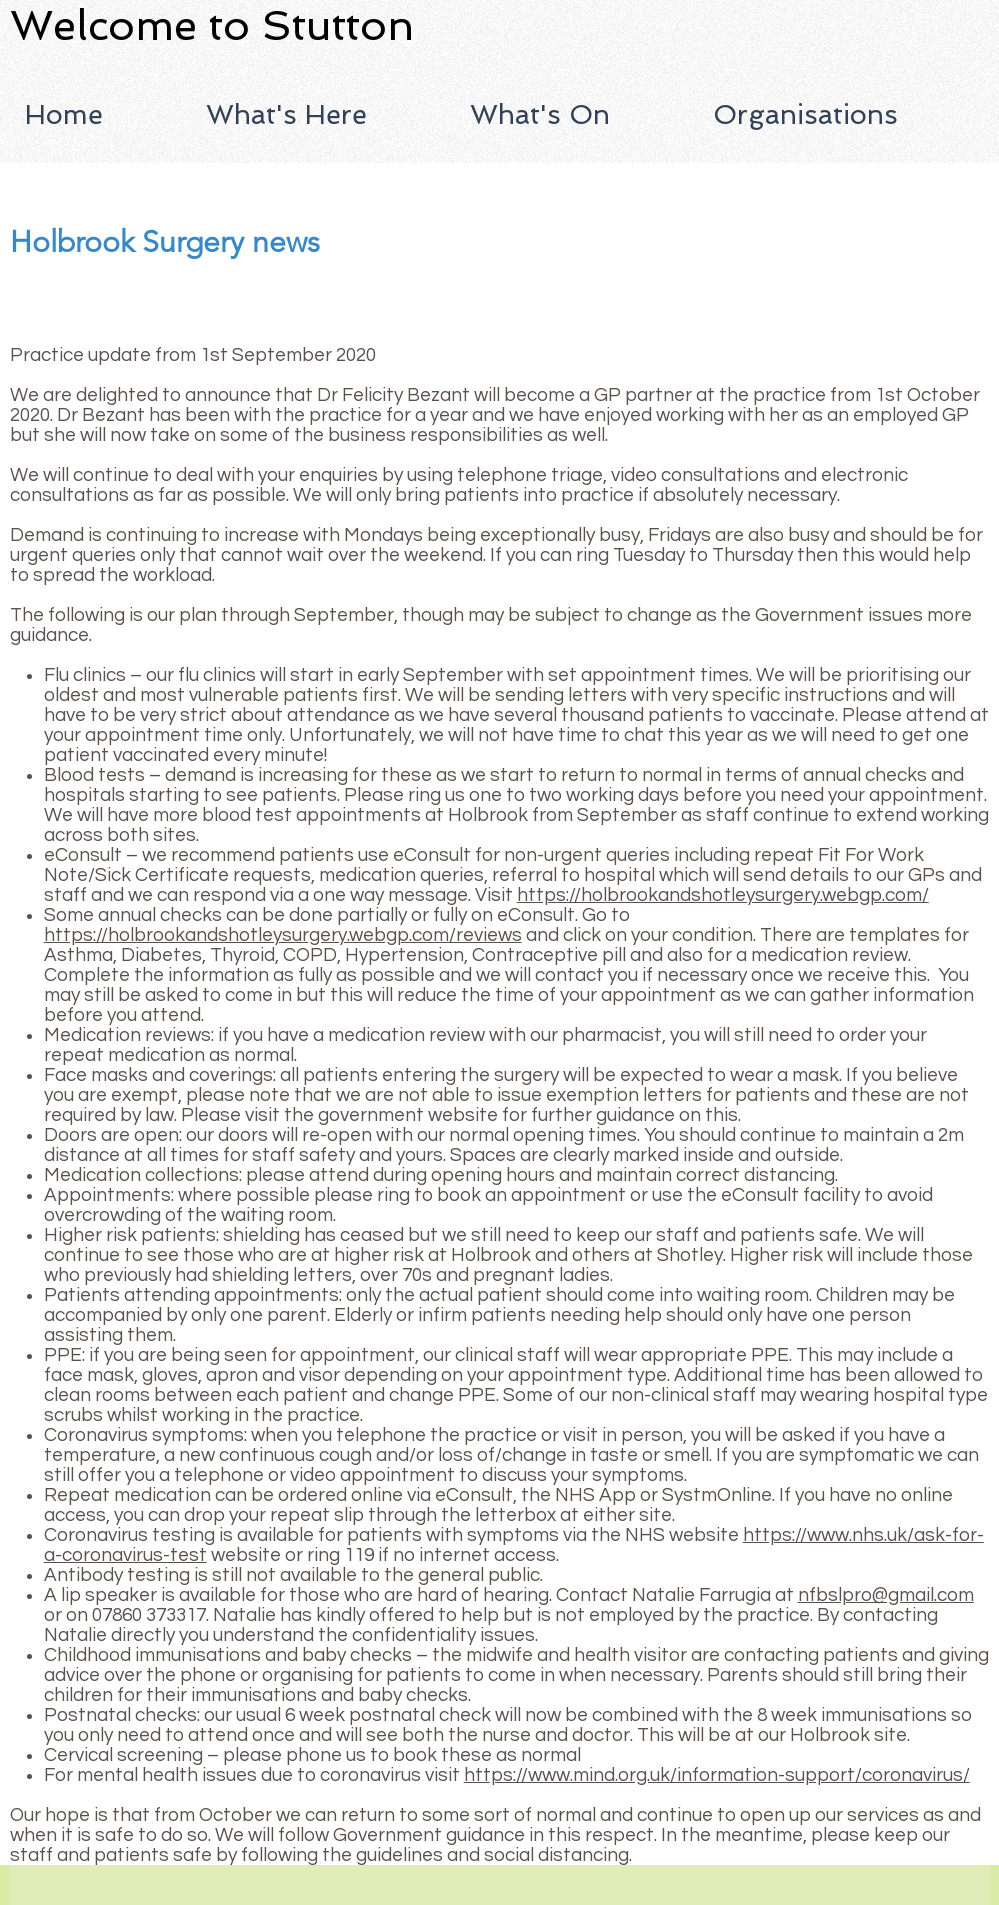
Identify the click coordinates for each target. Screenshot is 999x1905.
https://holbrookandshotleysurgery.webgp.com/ (723, 895)
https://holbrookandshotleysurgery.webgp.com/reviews (283, 935)
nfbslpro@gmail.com (886, 1595)
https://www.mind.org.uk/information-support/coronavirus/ (717, 1775)
